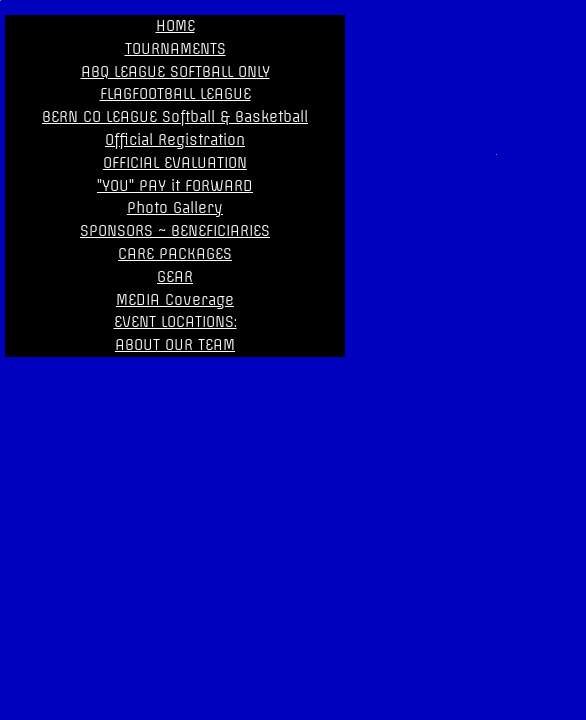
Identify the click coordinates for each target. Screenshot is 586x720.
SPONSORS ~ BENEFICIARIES (175, 231)
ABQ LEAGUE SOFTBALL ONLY (175, 72)
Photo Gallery (175, 208)
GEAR (175, 277)
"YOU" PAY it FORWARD (175, 186)
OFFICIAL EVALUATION (175, 163)
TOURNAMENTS (175, 49)
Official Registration (175, 140)
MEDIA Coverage (175, 300)
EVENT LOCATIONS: (175, 322)
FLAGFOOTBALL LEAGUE (175, 94)
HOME (175, 26)
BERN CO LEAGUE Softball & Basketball (175, 117)
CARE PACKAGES (175, 254)
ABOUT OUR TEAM (175, 345)
